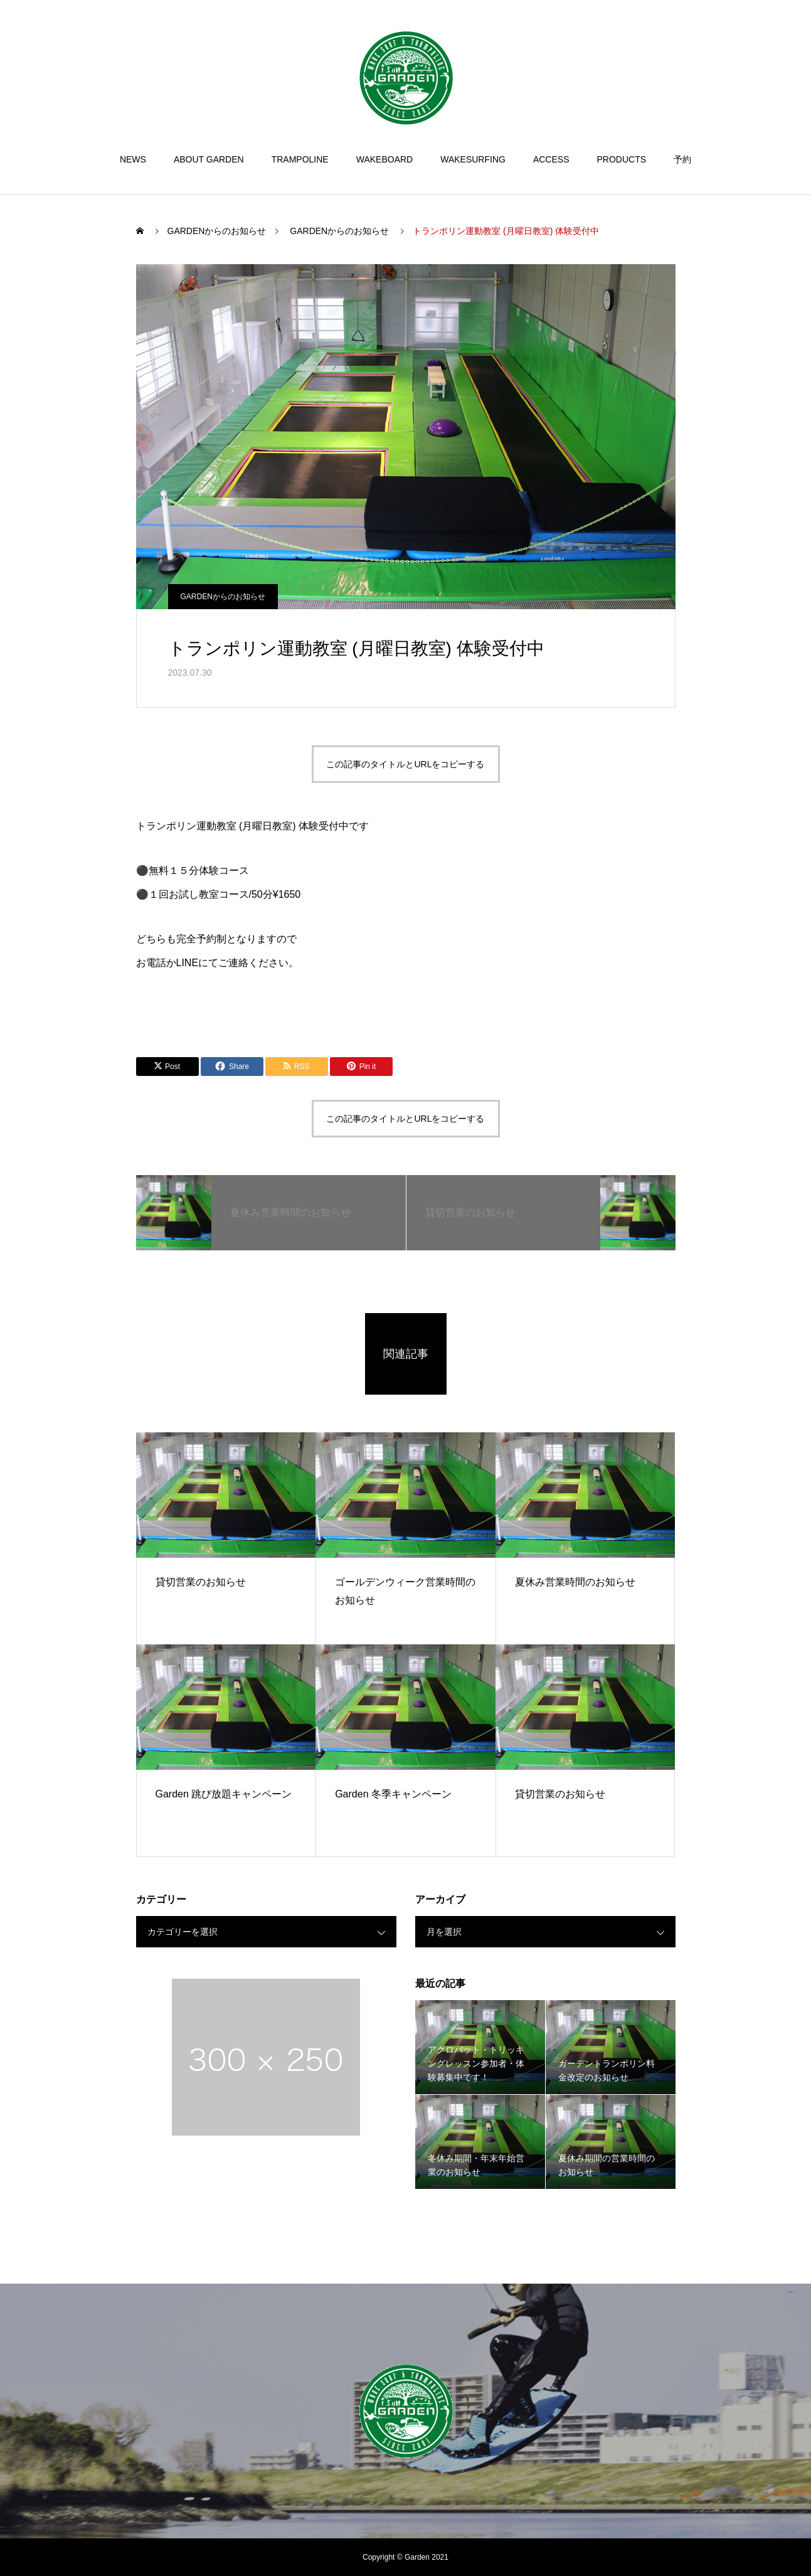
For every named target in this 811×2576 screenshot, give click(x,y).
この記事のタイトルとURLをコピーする (405, 764)
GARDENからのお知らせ (223, 596)
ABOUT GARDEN (209, 159)
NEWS (133, 159)
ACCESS (551, 159)
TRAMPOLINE (300, 159)
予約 (682, 159)
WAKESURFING (473, 159)
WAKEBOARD (384, 159)
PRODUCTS (622, 159)
